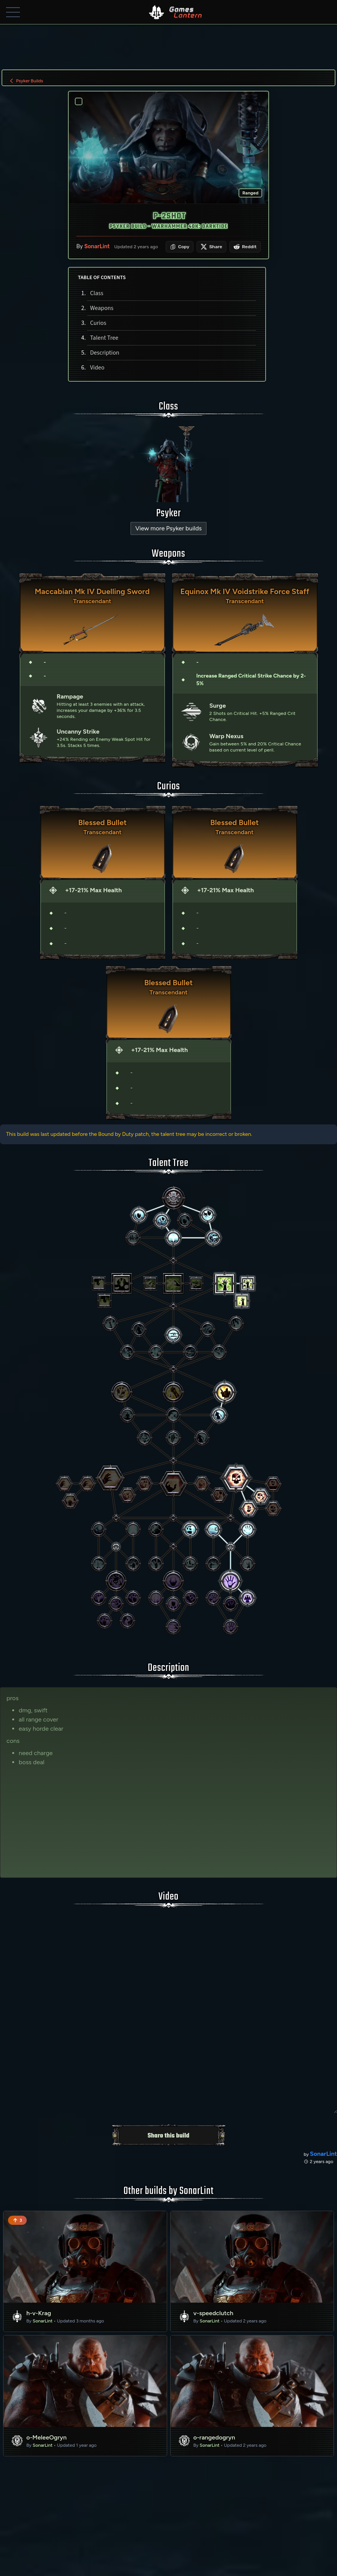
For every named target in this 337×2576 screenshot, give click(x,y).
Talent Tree (104, 338)
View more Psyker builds (168, 528)
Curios (98, 323)
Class (96, 293)
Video (97, 367)
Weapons (101, 308)
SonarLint (97, 246)
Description (104, 352)
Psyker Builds (25, 81)
